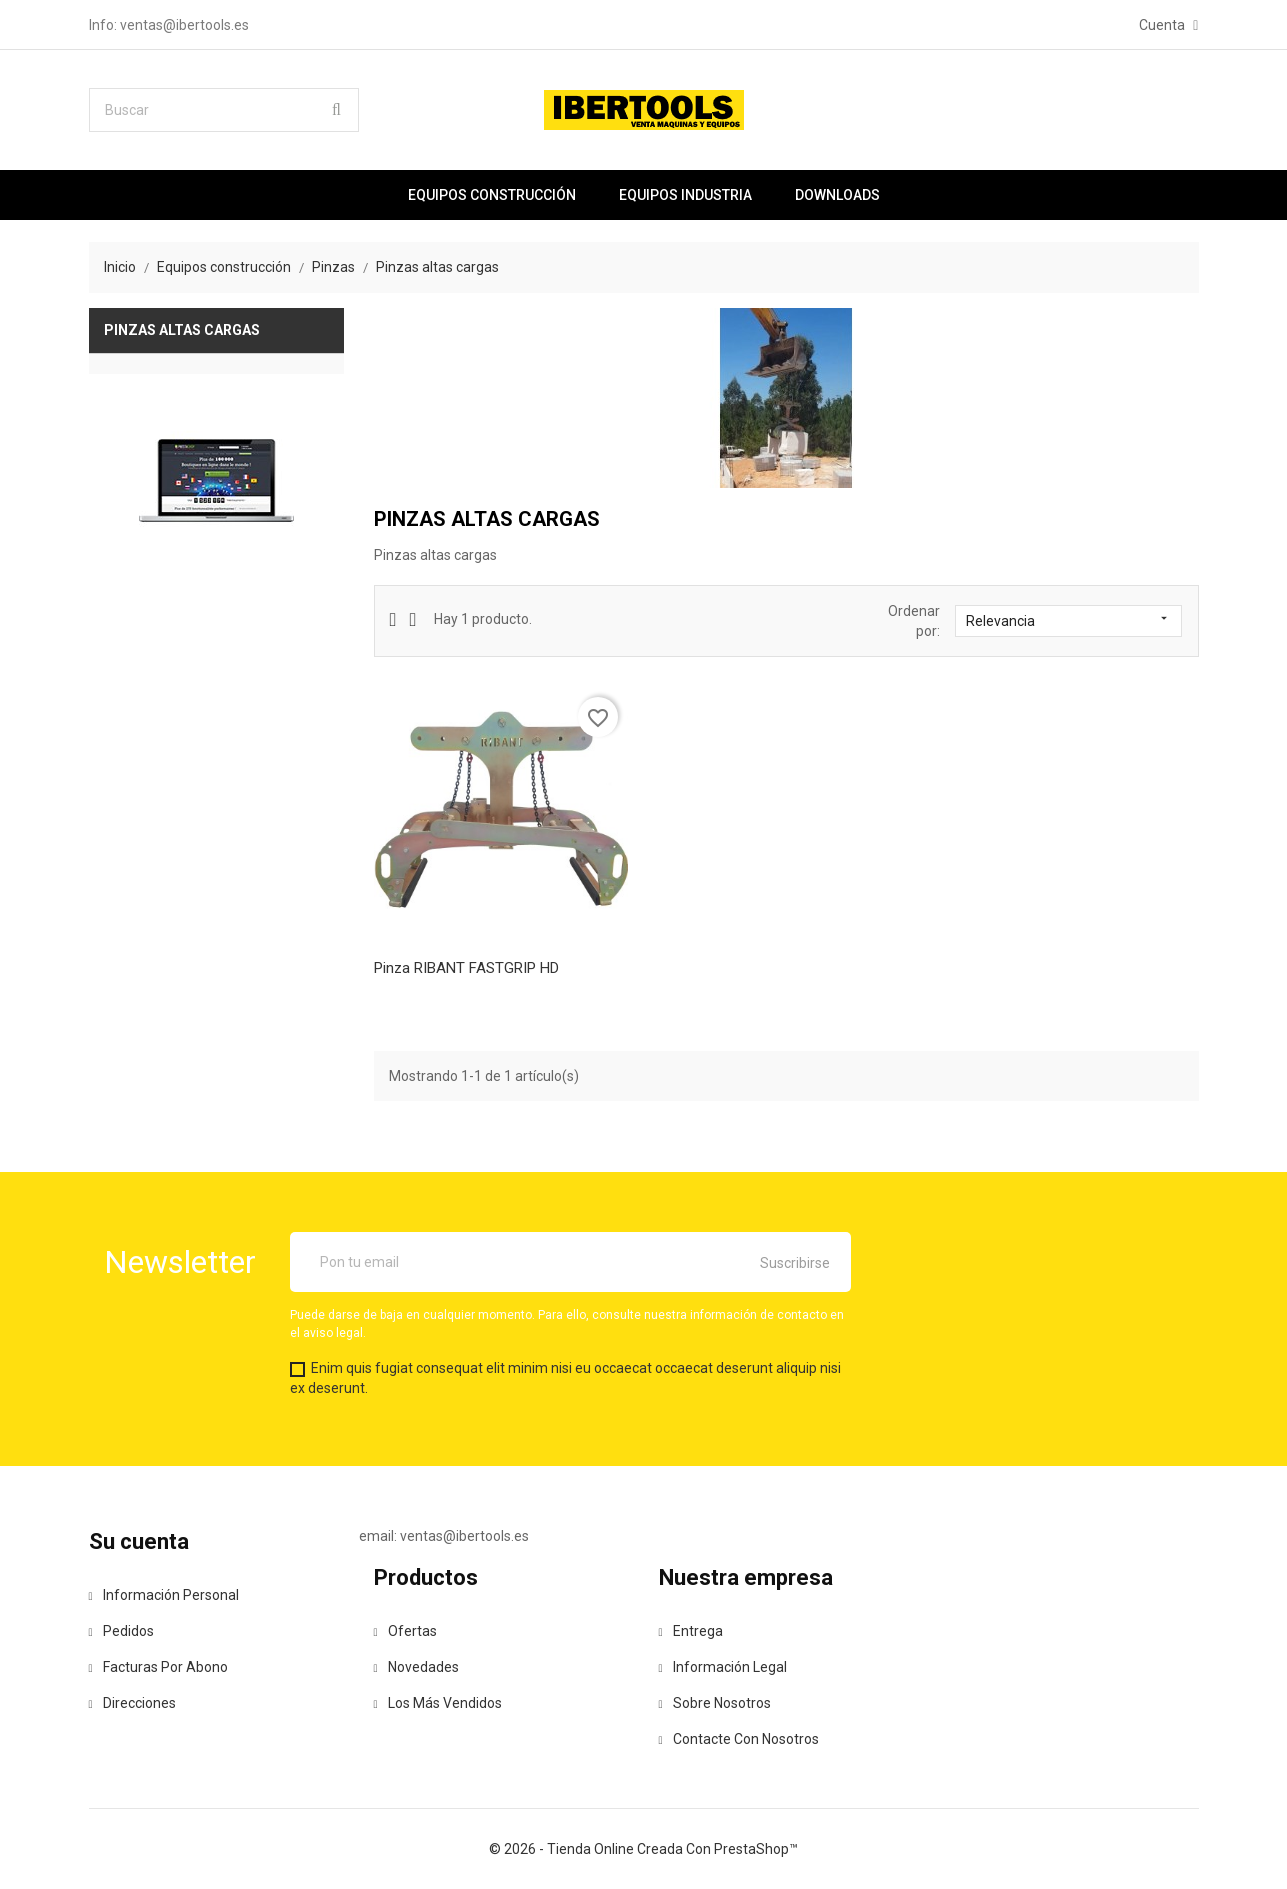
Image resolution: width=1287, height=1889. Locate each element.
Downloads (837, 195)
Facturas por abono (158, 1667)
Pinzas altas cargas (182, 330)
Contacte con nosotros (739, 1739)
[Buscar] (224, 110)
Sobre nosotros (715, 1703)
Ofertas (405, 1631)
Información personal (164, 1595)
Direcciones (132, 1703)
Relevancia (1068, 620)
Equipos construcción (492, 195)
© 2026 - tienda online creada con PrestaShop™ (643, 1849)
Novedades (416, 1667)
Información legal (723, 1667)
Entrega (691, 1631)
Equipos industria (685, 195)
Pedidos (121, 1631)
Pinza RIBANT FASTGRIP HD (466, 968)
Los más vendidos (438, 1703)
